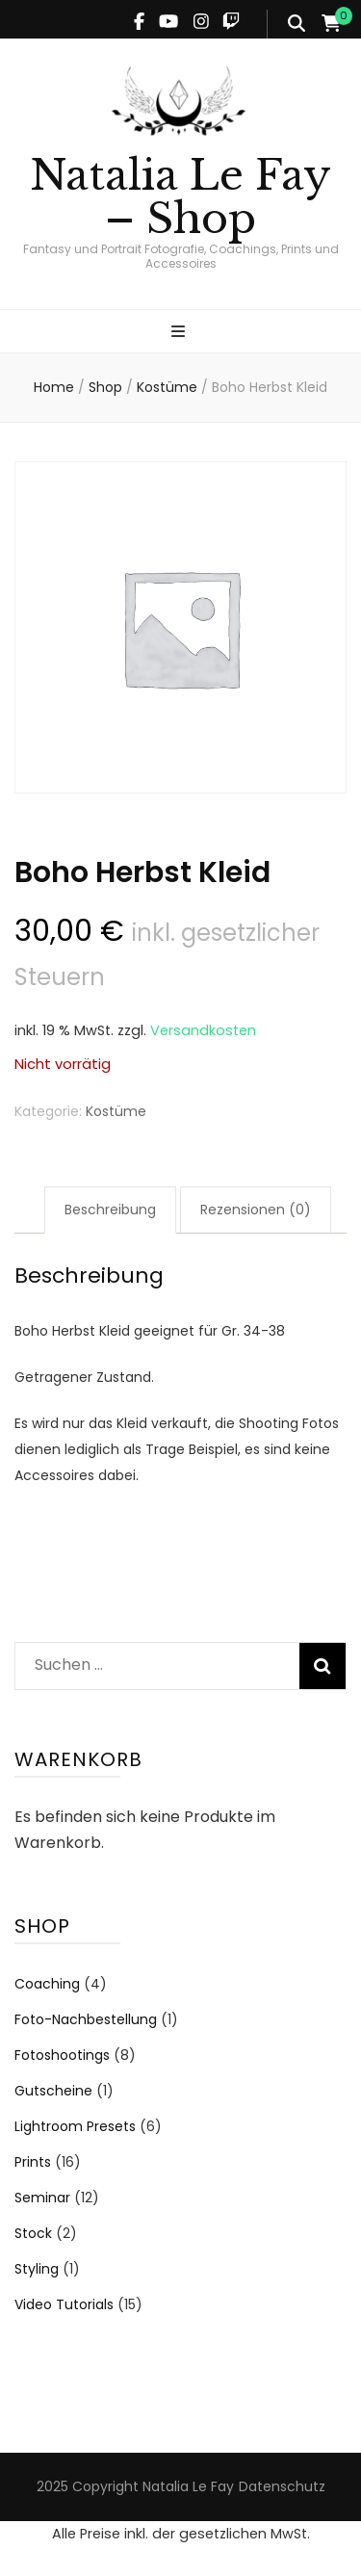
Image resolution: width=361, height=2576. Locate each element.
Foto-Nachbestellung (85, 2019)
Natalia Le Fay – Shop (180, 197)
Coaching (47, 1983)
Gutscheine (53, 2090)
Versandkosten (203, 1030)
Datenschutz (282, 2486)
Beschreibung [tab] (110, 1209)
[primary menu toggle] (180, 333)
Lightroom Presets (75, 2126)
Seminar (42, 2197)
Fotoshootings (62, 2055)
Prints (32, 2162)
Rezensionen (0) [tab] (255, 1209)
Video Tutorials (64, 2304)
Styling (36, 2268)
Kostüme (116, 1111)
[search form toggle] (296, 24)
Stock (33, 2233)
